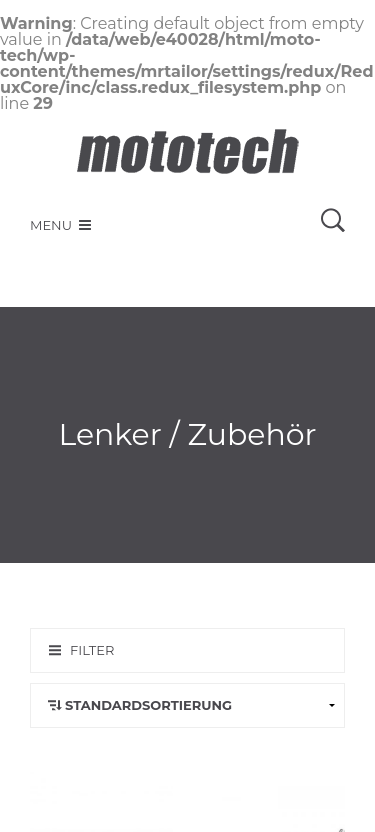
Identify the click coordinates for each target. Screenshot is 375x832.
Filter (92, 650)
